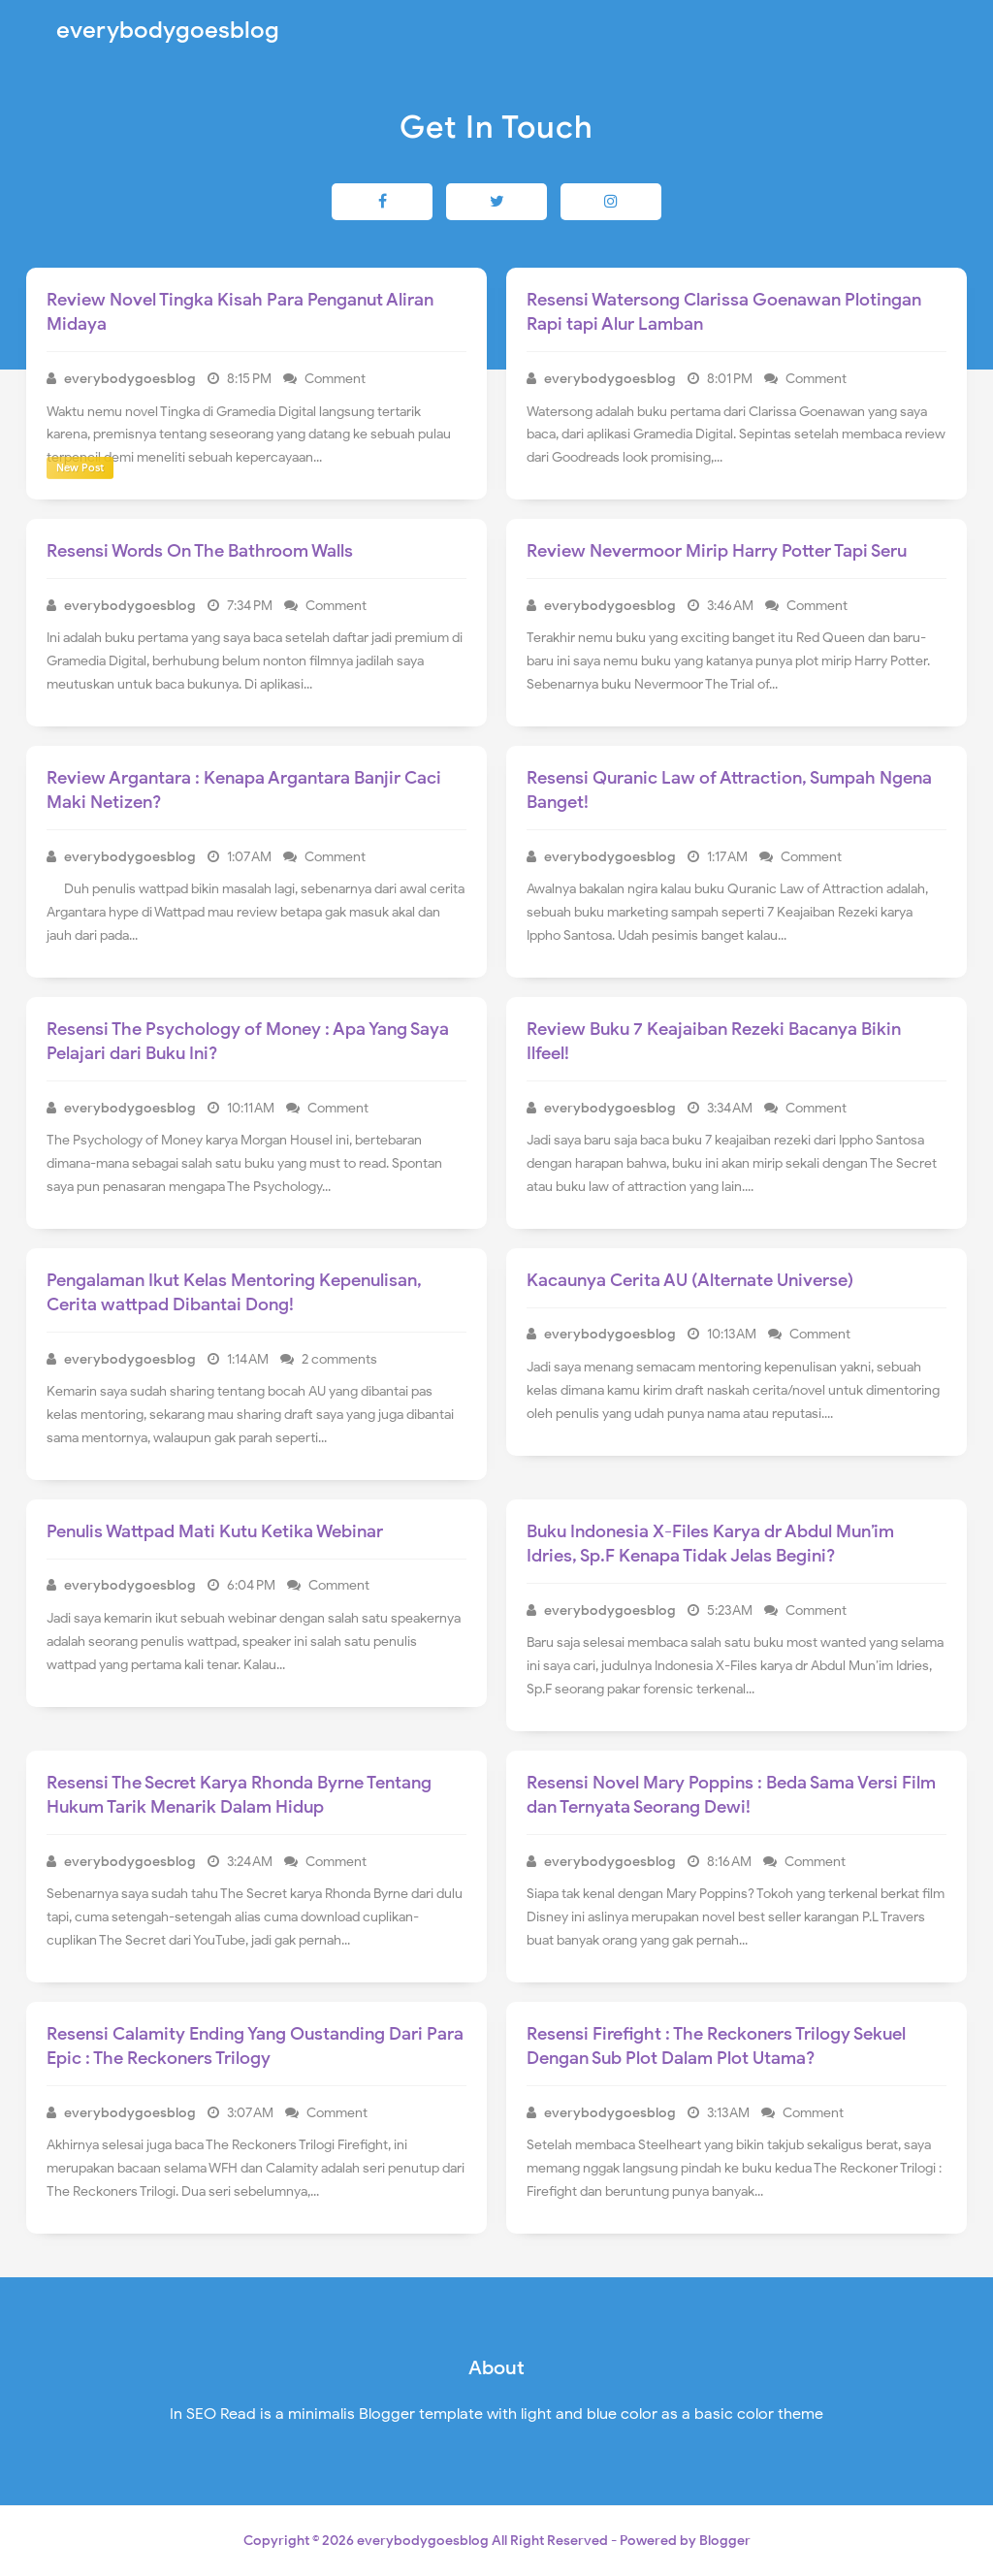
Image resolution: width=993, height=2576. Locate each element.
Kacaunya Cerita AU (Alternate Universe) (690, 1280)
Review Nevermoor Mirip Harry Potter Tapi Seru (717, 551)
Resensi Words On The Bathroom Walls (200, 551)
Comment (336, 378)
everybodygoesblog (423, 2540)
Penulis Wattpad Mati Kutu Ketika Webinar (215, 1531)
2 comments (341, 1359)
